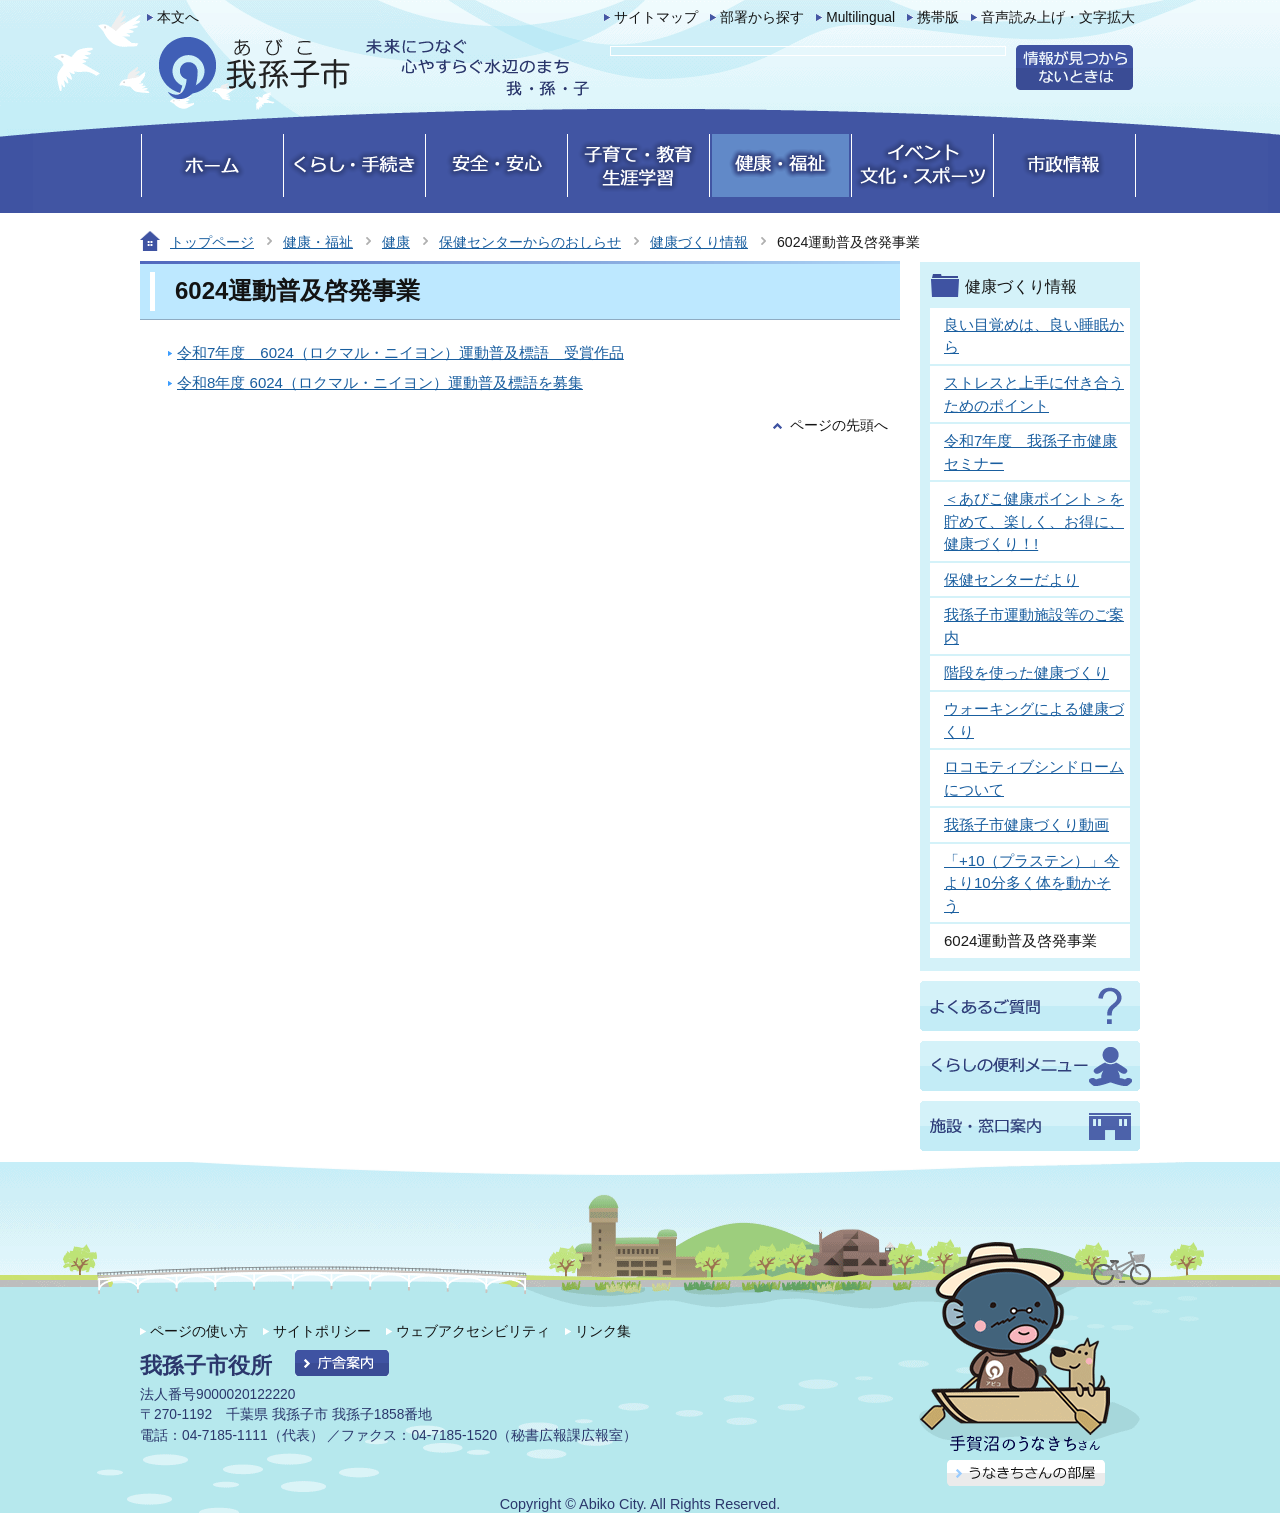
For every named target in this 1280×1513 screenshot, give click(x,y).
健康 (396, 242)
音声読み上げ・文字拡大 (1058, 17)
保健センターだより (1011, 579)
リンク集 (603, 1331)
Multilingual (860, 17)
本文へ (178, 17)
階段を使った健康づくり (1026, 672)
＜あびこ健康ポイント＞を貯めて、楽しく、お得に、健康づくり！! (1034, 521)
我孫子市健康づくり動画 (1026, 824)
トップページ (212, 242)
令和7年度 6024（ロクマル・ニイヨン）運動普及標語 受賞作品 (400, 352)
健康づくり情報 (699, 242)
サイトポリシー (322, 1331)
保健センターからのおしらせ (530, 242)
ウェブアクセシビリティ (473, 1331)
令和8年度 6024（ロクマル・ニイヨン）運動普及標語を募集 (380, 382)
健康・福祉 (318, 242)
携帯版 (938, 17)
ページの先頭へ (839, 425)
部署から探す (762, 17)
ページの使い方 (199, 1331)
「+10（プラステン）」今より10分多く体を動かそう (1032, 883)
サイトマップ (656, 17)
